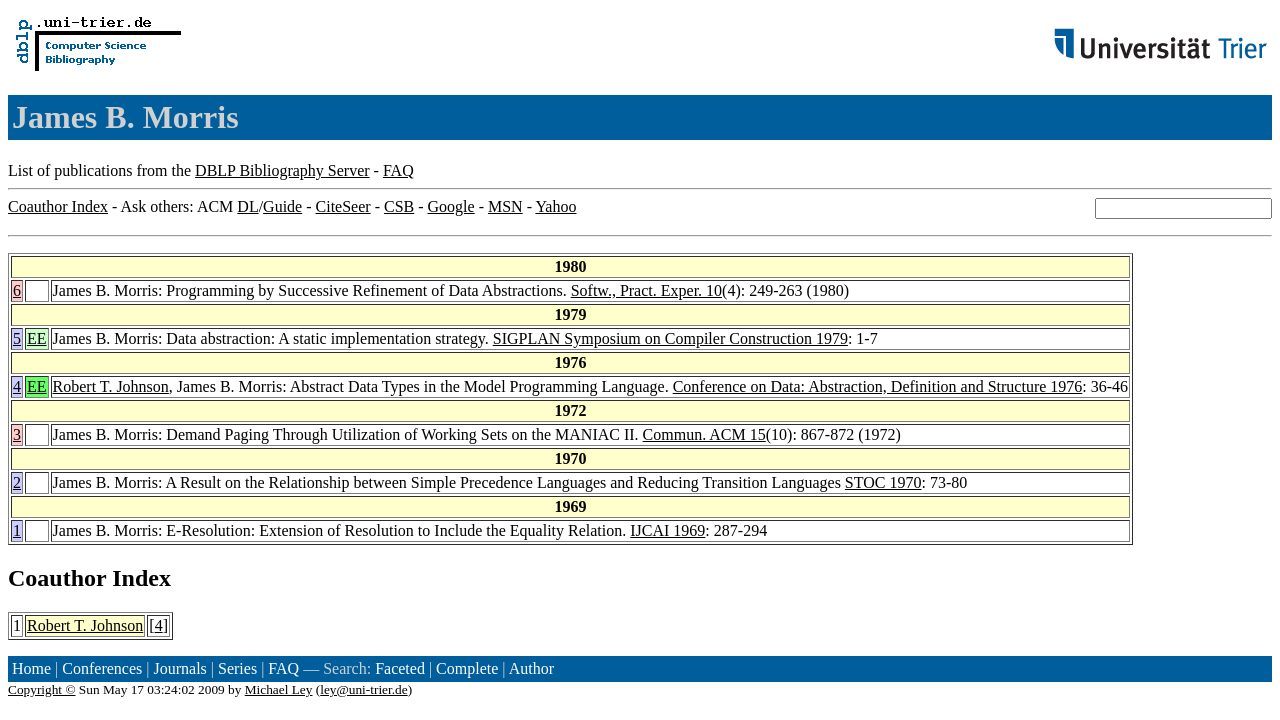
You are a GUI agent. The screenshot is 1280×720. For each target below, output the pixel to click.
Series (237, 668)
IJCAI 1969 (667, 530)
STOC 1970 (883, 482)
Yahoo (555, 206)
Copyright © (42, 689)
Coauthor (57, 578)
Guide (282, 206)
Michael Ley (279, 689)
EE (37, 338)
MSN (505, 206)
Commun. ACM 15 (704, 434)
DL (247, 206)
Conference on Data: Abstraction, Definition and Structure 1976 (878, 386)
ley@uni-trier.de (363, 689)
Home (31, 668)
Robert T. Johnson (111, 386)
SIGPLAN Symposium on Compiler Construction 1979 (670, 338)
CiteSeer (343, 206)
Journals (179, 668)
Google (451, 206)
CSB (399, 206)
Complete (467, 668)
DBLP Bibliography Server (282, 170)
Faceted (400, 668)
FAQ (398, 170)
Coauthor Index (58, 206)
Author (531, 668)
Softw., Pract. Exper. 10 (646, 290)
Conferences (102, 668)
